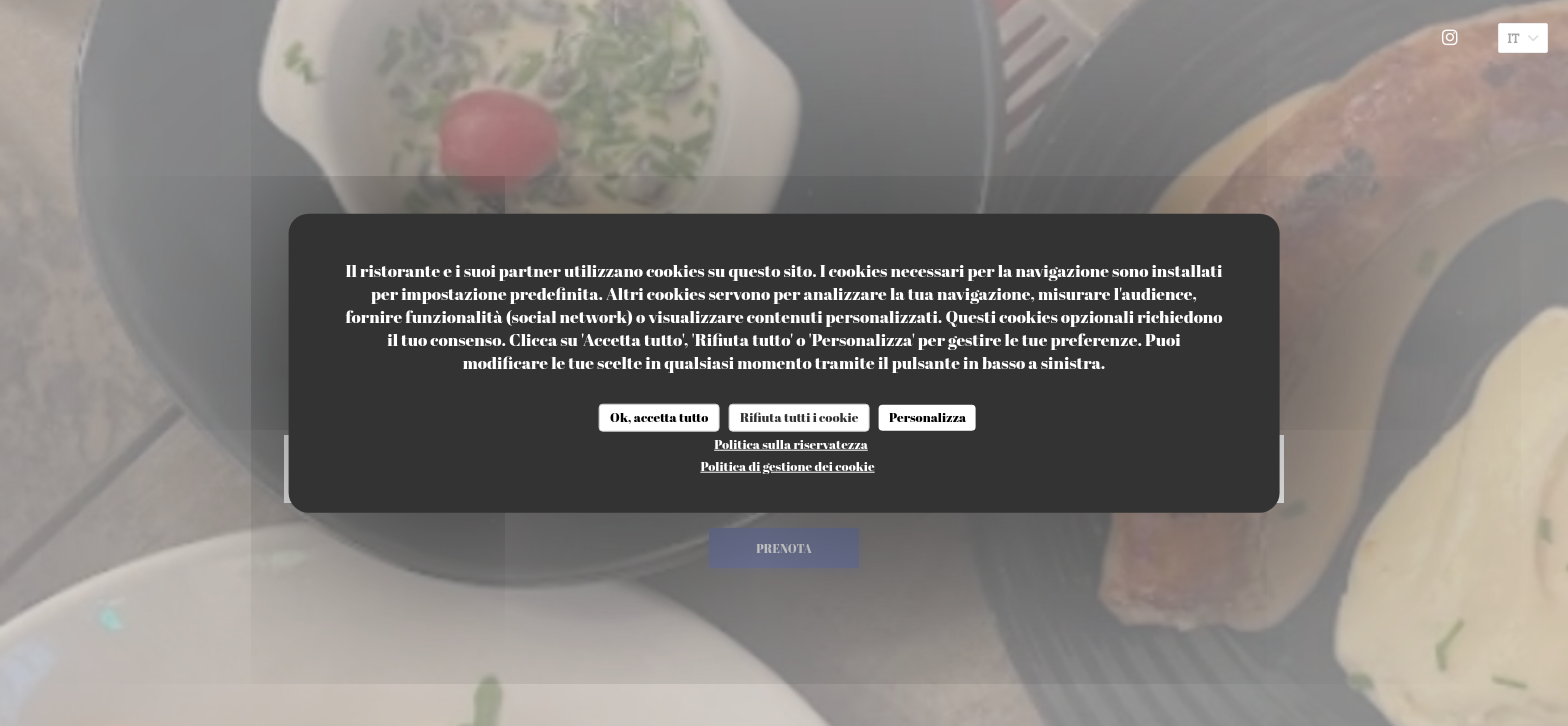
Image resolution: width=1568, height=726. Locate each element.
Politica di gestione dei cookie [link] (787, 465)
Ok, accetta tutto (659, 417)
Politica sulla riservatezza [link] (791, 443)
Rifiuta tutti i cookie (799, 417)
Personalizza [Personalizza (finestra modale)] (927, 417)
